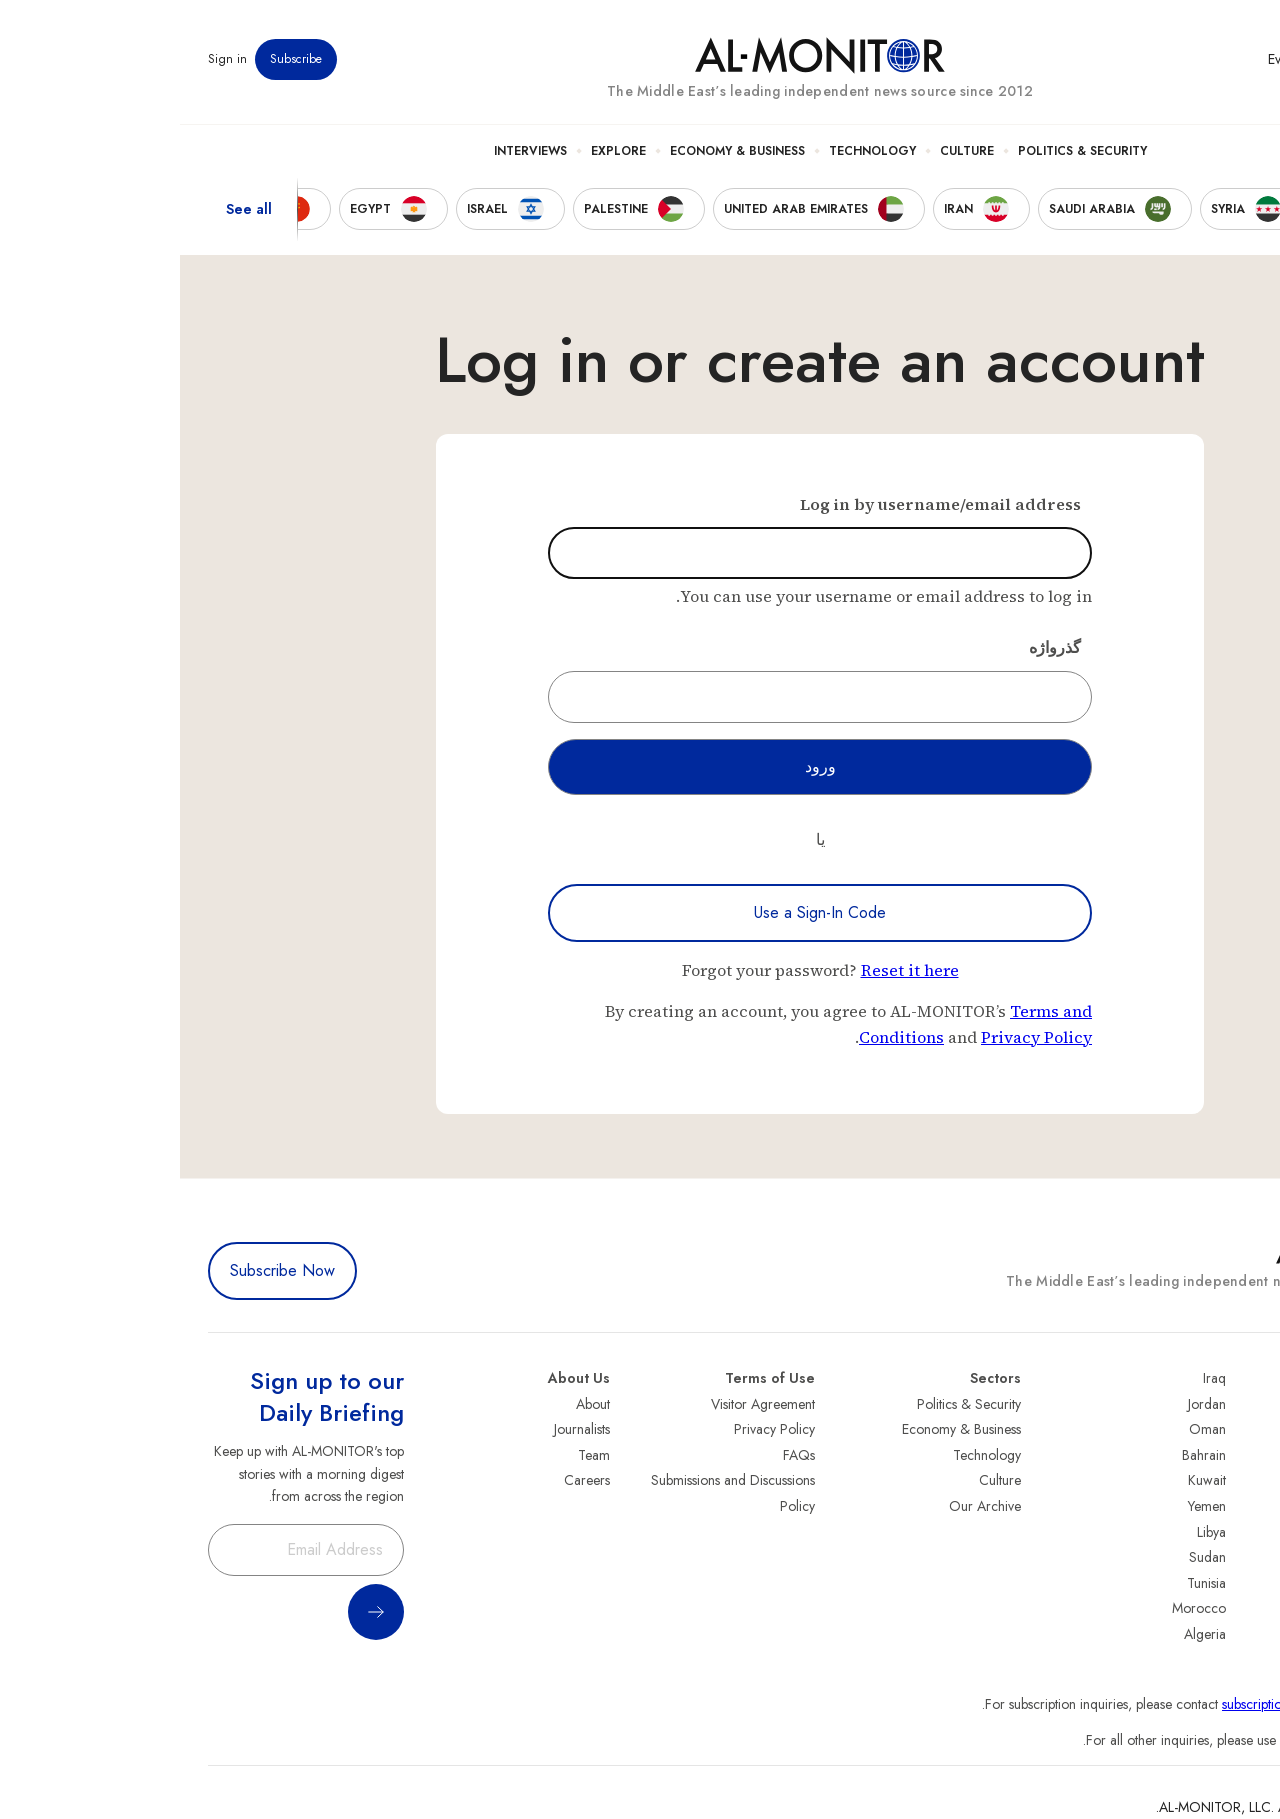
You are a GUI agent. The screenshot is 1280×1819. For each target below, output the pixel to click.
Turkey (1233, 1404)
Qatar (1235, 1583)
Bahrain (1024, 1455)
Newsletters (1171, 59)
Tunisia (1026, 1583)
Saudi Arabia (1214, 1429)
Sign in (47, 59)
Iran (1241, 1455)
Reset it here (730, 970)
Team (414, 1455)
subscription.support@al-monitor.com (1147, 1704)
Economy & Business (557, 151)
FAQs (619, 1455)
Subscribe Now (102, 1270)
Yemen (1027, 1506)
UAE (1239, 1480)
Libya (1031, 1532)
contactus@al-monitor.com (1176, 1740)
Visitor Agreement (583, 1404)
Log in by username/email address (760, 504)
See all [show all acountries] (69, 209)
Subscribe (116, 59)
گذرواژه (875, 647)
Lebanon (1227, 1608)
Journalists (402, 1429)
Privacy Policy (856, 1037)
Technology (692, 151)
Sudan (1027, 1557)
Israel (1237, 1506)
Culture (787, 151)
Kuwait (1027, 1480)
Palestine (1227, 1532)
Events (1105, 59)
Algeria (1025, 1634)
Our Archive (805, 1506)
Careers (407, 1480)
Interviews (350, 151)
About (413, 1404)
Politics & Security (902, 151)
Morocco (1019, 1608)
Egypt (1236, 1557)
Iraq (1034, 1378)
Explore (438, 151)
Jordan (1027, 1404)
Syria (1237, 1634)
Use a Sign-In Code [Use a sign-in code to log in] (640, 912)
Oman (1027, 1429)
